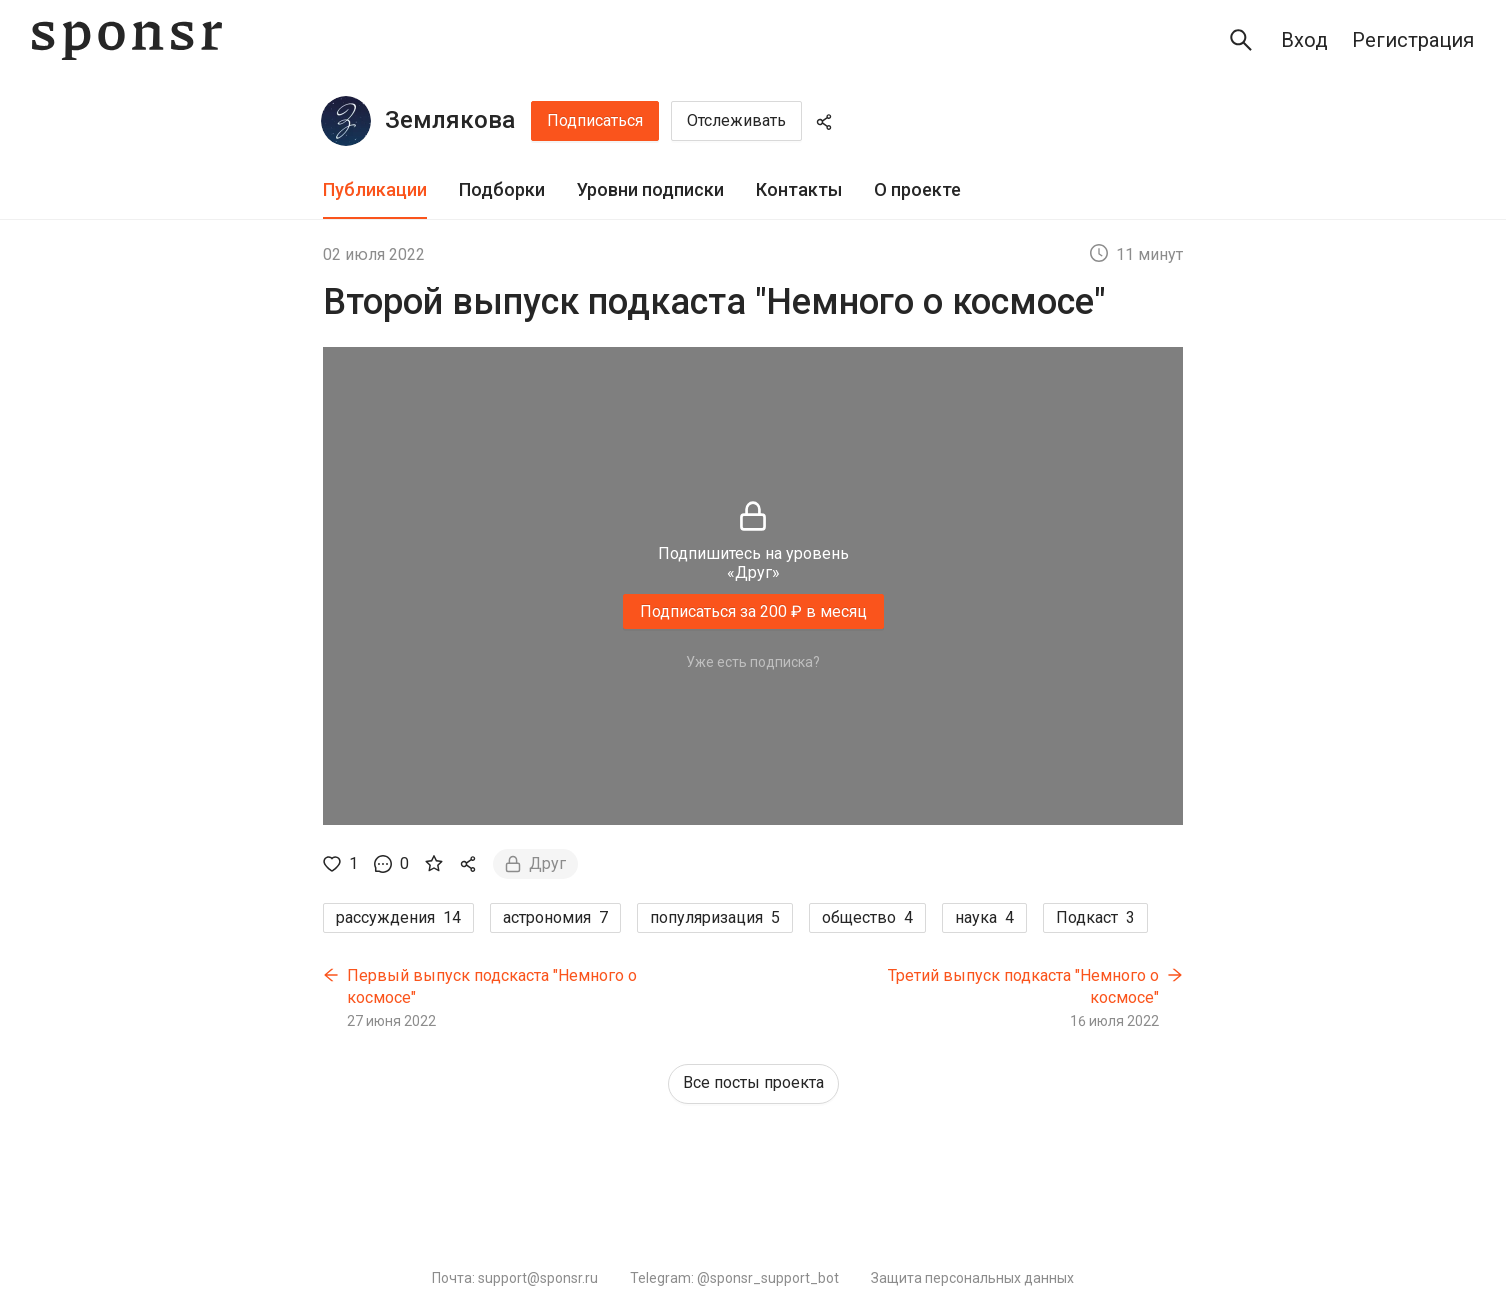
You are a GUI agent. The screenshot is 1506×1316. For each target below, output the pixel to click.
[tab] (375, 190)
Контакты (799, 189)
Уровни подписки (650, 189)
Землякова (450, 120)
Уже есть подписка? (753, 662)
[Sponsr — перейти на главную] (127, 40)
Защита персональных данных (972, 1278)
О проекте (917, 189)
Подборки (502, 189)
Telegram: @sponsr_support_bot (734, 1278)
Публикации (375, 189)
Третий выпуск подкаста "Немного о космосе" (1023, 986)
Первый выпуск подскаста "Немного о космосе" (492, 986)
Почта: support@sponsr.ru (515, 1278)
